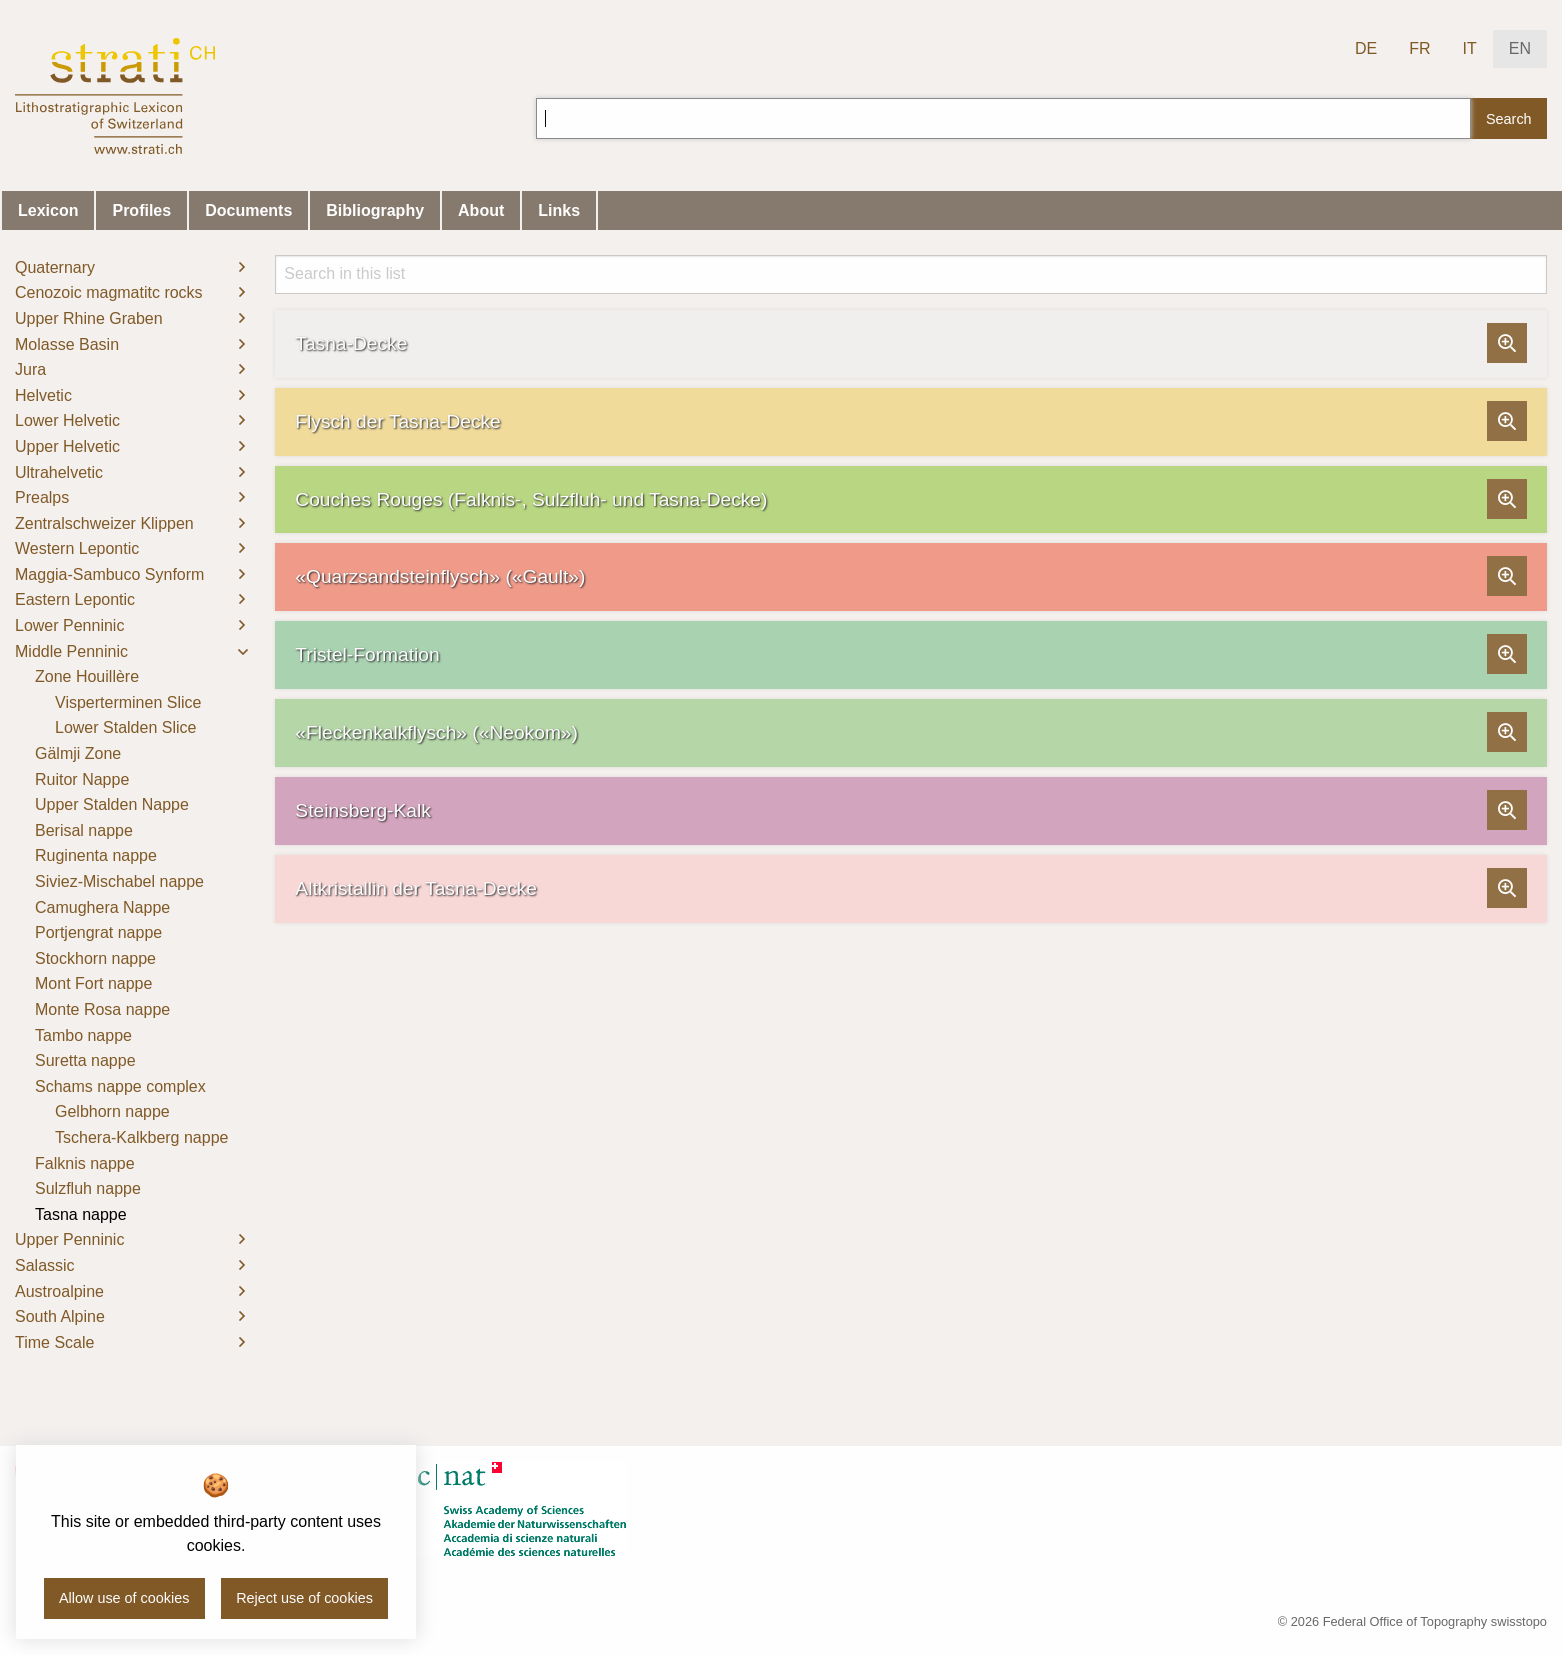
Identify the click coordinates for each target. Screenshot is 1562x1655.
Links (559, 210)
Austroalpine (59, 1291)
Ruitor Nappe (82, 779)
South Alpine (60, 1316)
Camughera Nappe (102, 907)
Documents (248, 210)
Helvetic (43, 395)
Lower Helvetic (67, 420)
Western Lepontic (77, 548)
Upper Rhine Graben (89, 318)
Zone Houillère (87, 676)
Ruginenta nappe (96, 855)
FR (1419, 48)
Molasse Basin (67, 344)
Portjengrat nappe (98, 932)
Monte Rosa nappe (102, 1009)
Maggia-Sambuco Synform (109, 574)
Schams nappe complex (120, 1086)
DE (1366, 48)
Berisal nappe (84, 830)
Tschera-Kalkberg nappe (141, 1137)
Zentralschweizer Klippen (104, 523)
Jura (30, 369)
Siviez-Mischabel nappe (119, 881)
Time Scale (54, 1342)
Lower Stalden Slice (125, 727)
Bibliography (375, 210)
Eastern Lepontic (75, 599)
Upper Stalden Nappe (112, 804)
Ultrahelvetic (59, 472)
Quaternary (55, 267)
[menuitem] (130, 268)
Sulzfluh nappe (88, 1188)
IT (1470, 48)
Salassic (45, 1265)
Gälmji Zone (78, 753)
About (481, 210)
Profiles (141, 210)
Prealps (42, 497)
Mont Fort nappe (93, 983)
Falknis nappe (85, 1163)
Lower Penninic (69, 625)
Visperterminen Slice (128, 702)
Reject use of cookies (304, 1598)
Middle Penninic (71, 651)
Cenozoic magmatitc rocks (109, 292)
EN (1520, 48)
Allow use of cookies (124, 1598)
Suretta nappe (85, 1060)
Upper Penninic (69, 1239)
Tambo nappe (83, 1035)
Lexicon (48, 210)
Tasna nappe (81, 1214)
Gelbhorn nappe (112, 1111)
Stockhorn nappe (95, 958)
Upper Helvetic (67, 446)
